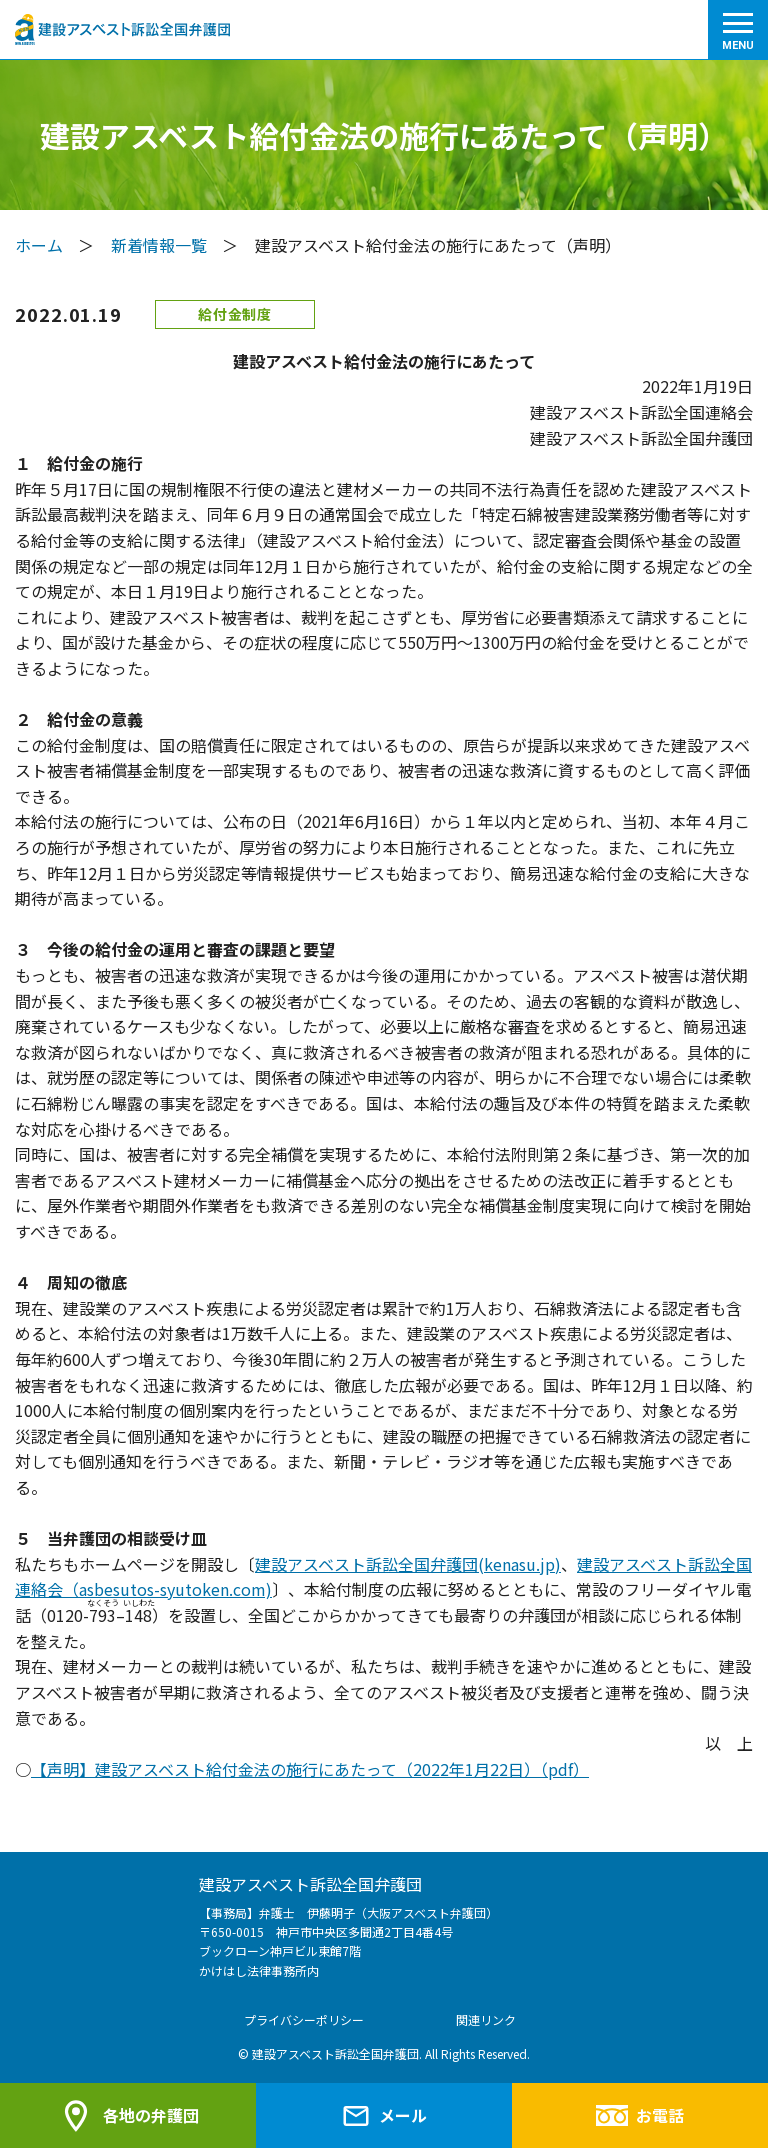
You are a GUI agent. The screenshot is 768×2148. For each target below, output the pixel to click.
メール (384, 2116)
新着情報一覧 (159, 245)
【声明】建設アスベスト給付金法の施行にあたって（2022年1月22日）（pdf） (310, 1769)
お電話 (639, 2115)
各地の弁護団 (128, 2116)
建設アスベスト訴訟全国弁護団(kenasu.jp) (408, 1564)
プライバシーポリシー (304, 2019)
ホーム (39, 245)
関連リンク (486, 2019)
